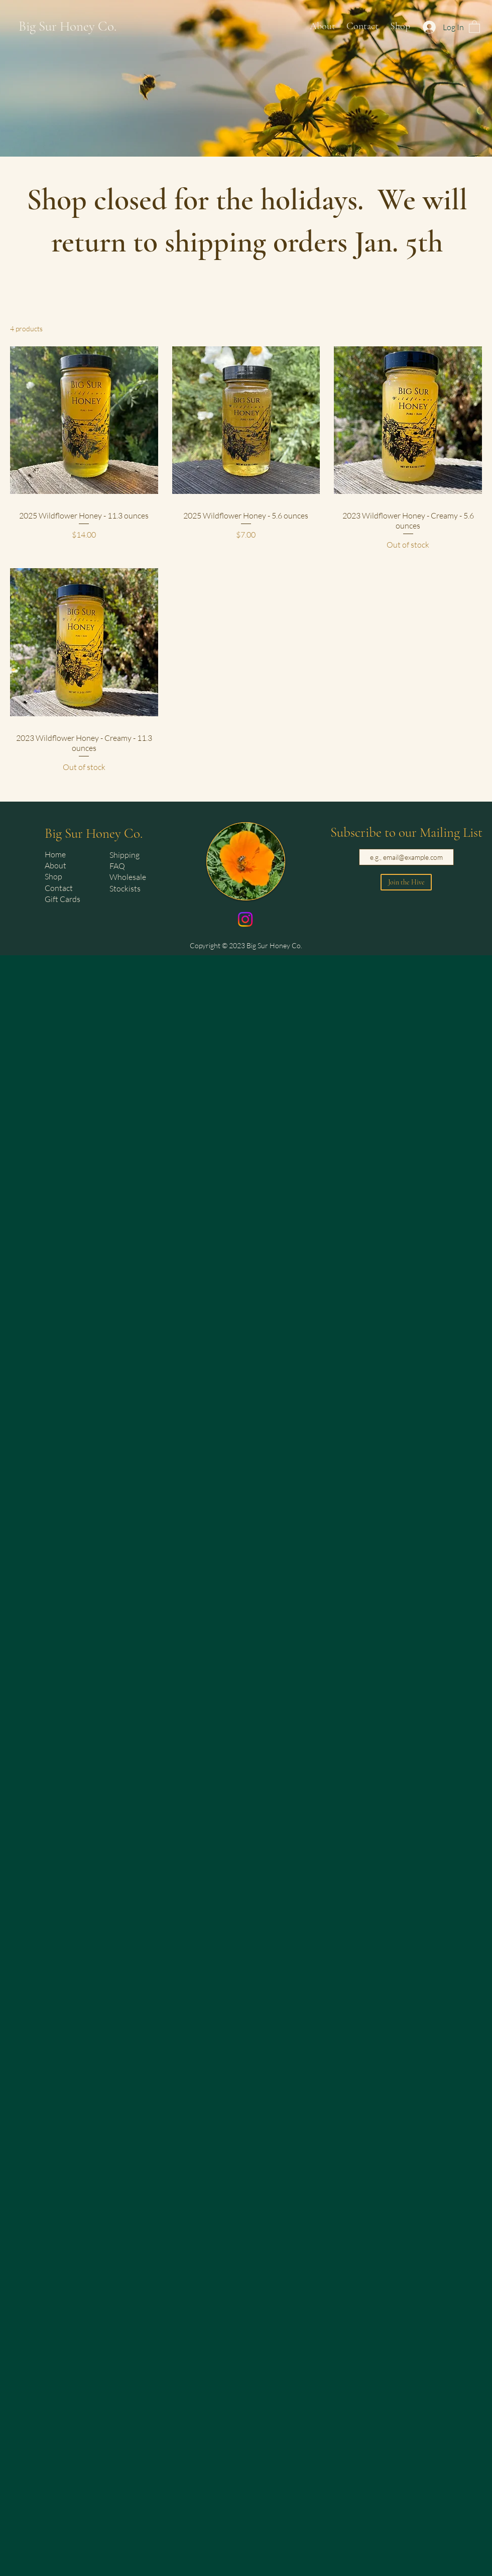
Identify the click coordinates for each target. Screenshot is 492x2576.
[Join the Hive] (406, 882)
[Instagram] (245, 919)
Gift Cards (62, 899)
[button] (474, 26)
